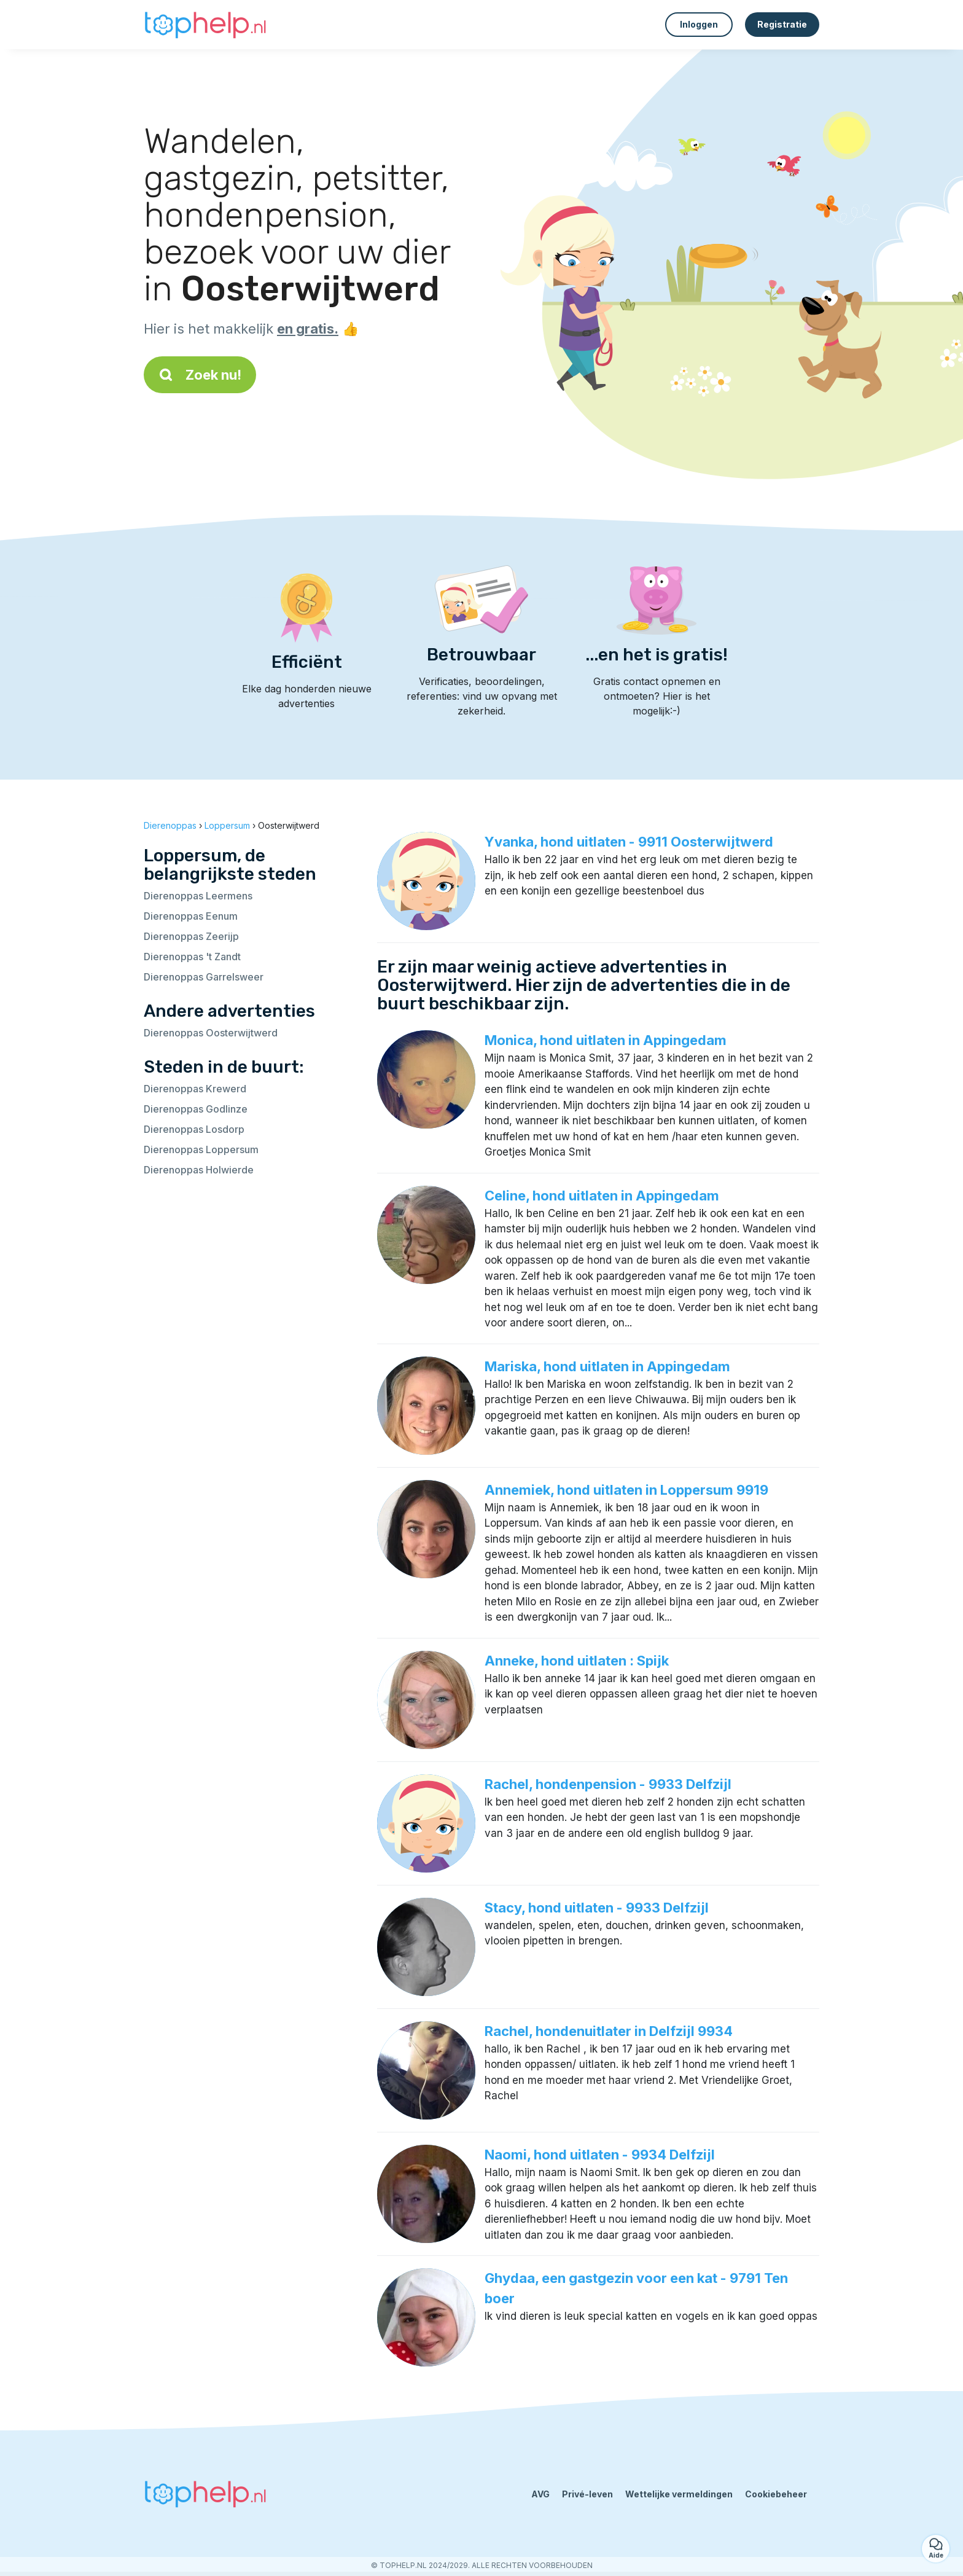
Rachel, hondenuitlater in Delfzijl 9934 (609, 2031)
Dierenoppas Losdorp (194, 1129)
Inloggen (699, 24)
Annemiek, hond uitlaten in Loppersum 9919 (626, 1490)
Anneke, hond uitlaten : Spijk (577, 1661)
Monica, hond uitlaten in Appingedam (606, 1040)
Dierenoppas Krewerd (195, 1088)
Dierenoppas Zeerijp (191, 936)
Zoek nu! (199, 375)
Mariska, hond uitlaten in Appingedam (607, 1366)
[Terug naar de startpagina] (205, 24)
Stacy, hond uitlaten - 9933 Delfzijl (597, 1908)
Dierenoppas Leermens (198, 896)
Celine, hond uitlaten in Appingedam (602, 1196)
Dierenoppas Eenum (191, 916)
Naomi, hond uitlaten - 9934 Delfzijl (600, 2155)
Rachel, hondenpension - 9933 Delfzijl (608, 1784)
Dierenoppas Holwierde (199, 1170)
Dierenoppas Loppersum (201, 1149)
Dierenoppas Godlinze (196, 1109)
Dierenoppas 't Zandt (192, 956)
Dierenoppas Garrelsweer (203, 977)
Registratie (782, 24)
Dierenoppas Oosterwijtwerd (211, 1033)
